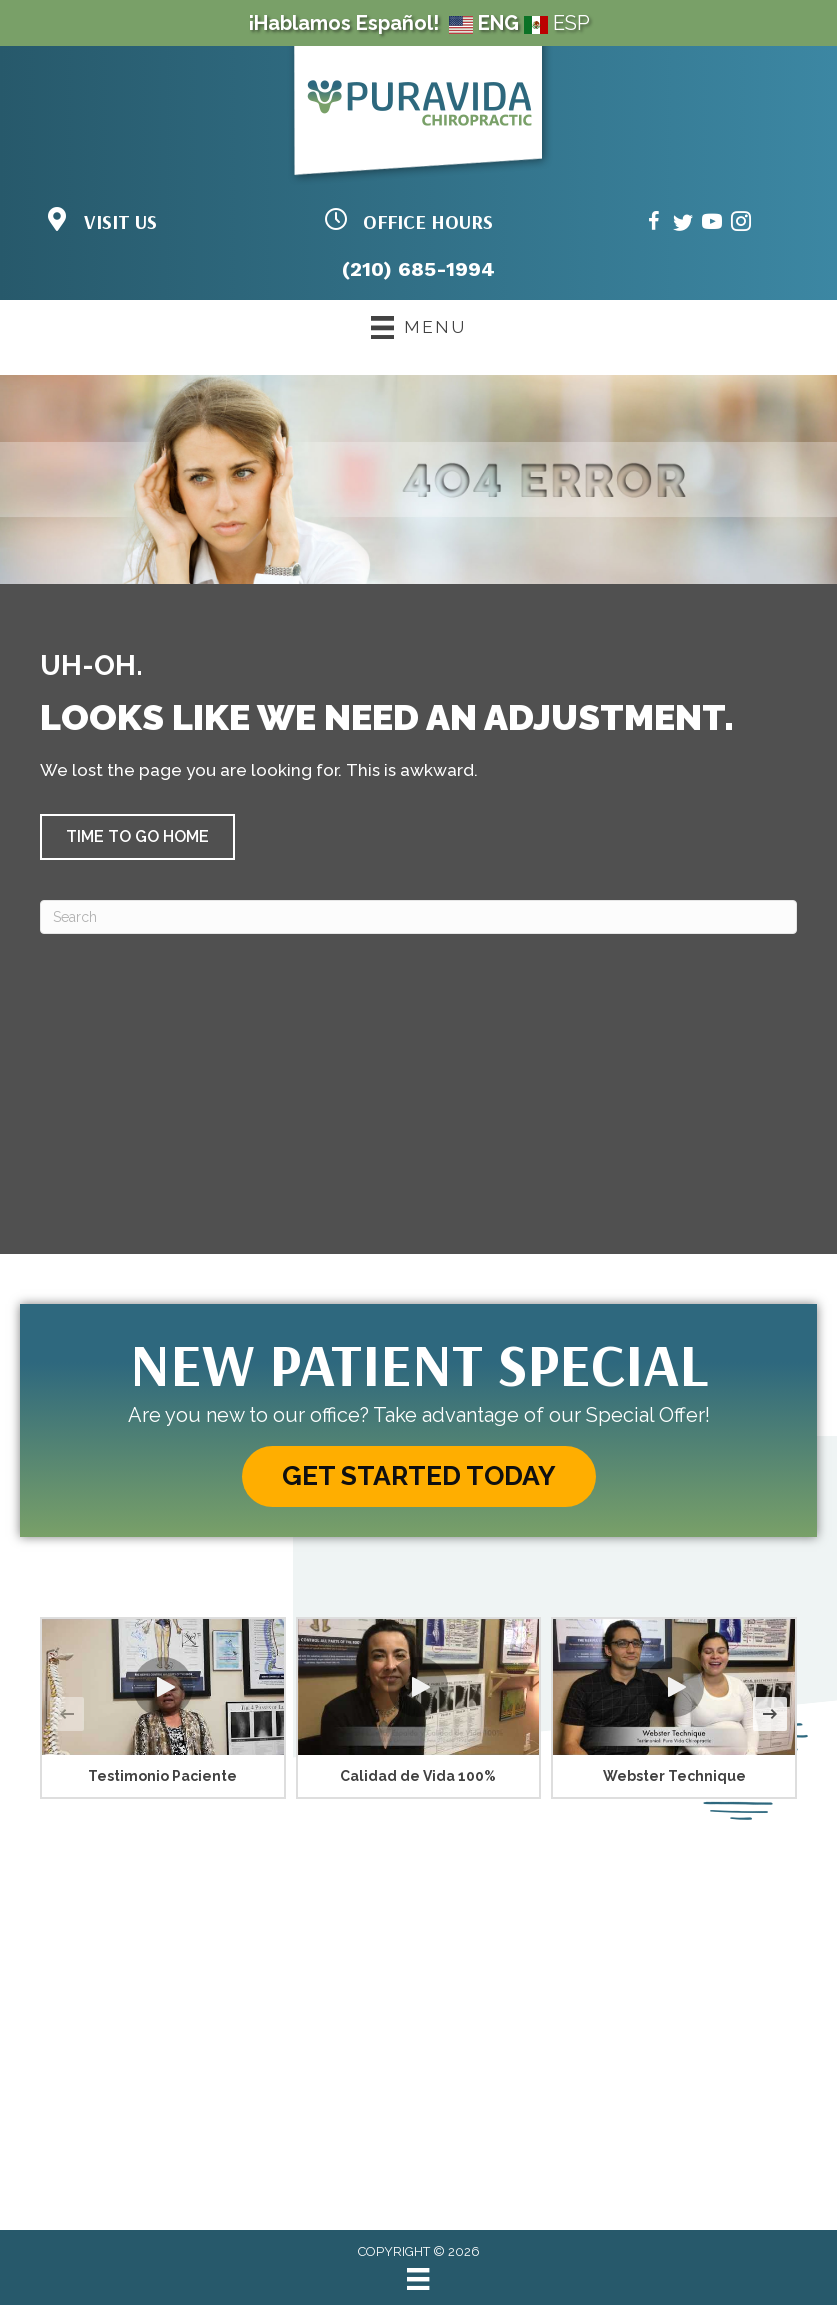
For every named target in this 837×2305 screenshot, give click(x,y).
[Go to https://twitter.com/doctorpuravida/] (683, 224)
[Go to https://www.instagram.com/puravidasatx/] (741, 224)
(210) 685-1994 (418, 269)
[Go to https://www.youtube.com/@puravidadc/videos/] (712, 224)
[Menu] (418, 2279)
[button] (137, 837)
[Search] (418, 917)
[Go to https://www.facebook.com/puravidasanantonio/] (654, 224)
